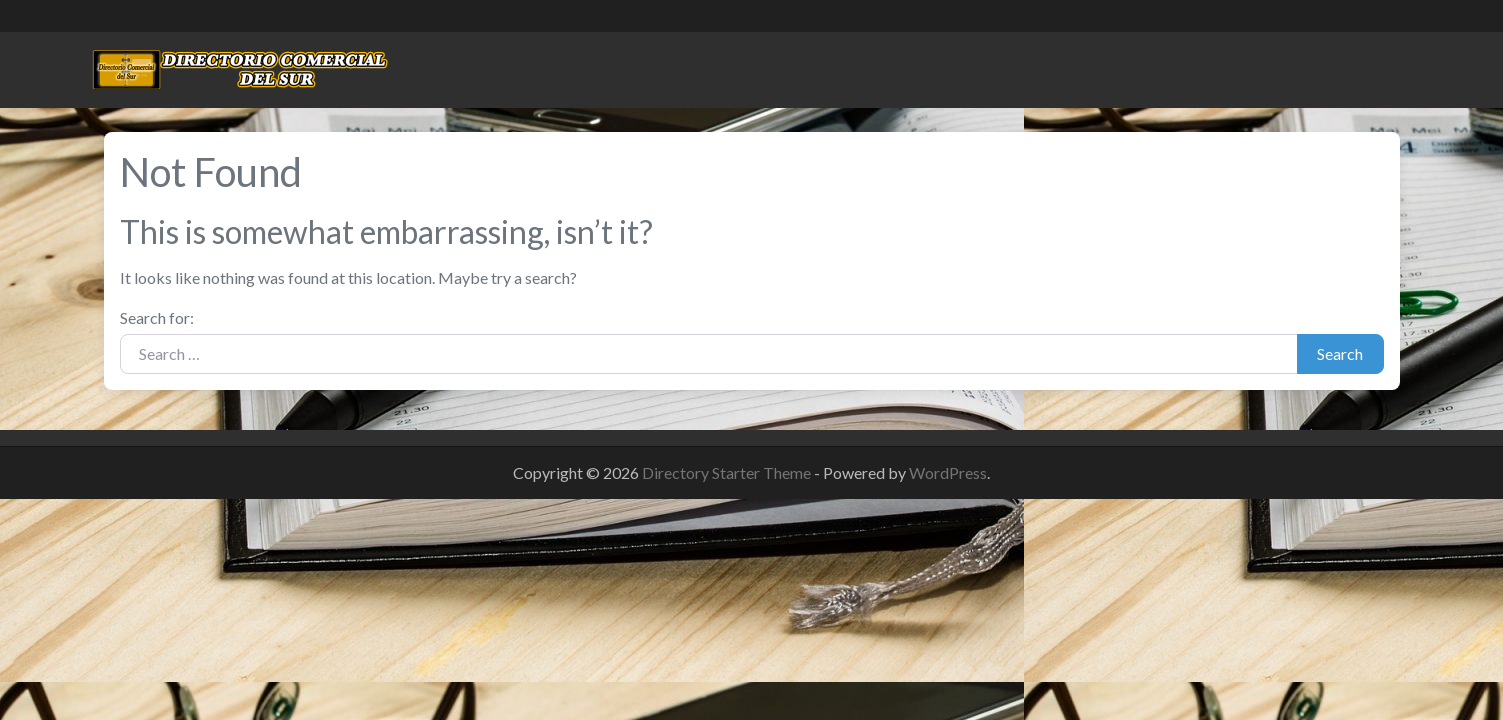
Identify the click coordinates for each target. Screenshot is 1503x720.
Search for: (157, 317)
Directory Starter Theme (728, 472)
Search (1340, 353)
